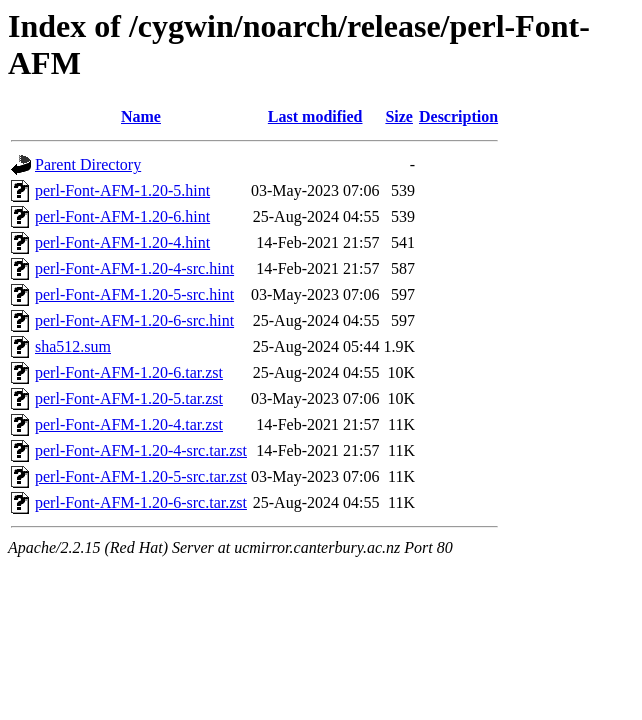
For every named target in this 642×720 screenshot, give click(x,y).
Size (399, 116)
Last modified (315, 116)
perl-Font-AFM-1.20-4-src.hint (134, 268)
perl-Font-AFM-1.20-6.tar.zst (129, 372)
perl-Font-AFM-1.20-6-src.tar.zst (141, 502)
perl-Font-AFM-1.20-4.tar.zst (129, 424)
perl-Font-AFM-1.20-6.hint (122, 216)
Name (141, 116)
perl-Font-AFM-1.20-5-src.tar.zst (141, 476)
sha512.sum (73, 346)
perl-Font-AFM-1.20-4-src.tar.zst (141, 450)
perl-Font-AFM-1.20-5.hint (122, 190)
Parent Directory (88, 164)
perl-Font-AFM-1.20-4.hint (122, 242)
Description (458, 116)
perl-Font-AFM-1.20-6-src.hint (134, 320)
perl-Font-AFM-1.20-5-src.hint (134, 294)
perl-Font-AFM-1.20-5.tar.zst (129, 398)
